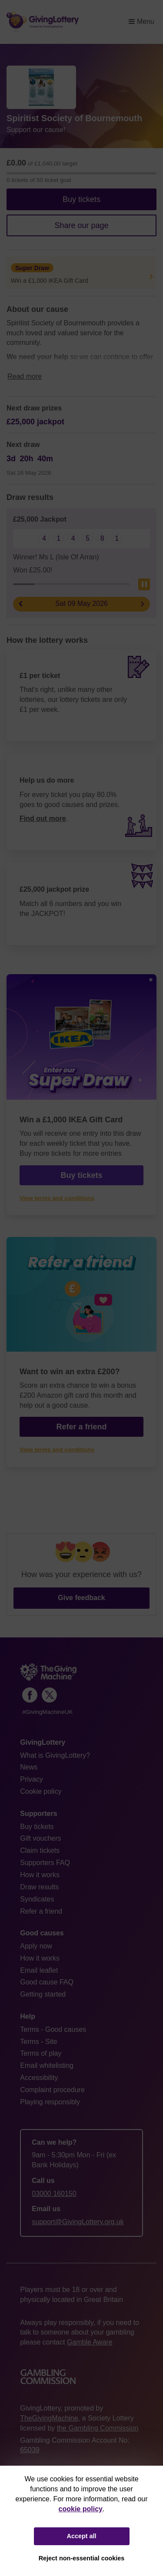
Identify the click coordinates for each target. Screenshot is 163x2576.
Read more (24, 376)
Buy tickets (81, 199)
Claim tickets (40, 1850)
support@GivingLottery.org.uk (78, 2221)
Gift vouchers (40, 1838)
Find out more (43, 818)
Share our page (81, 225)
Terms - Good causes (53, 2029)
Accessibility (39, 2077)
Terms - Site (38, 2041)
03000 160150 (54, 2193)
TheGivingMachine (49, 2418)
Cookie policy (40, 1791)
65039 (30, 2450)
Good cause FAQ (46, 1982)
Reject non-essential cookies (82, 2558)
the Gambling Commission (98, 2428)
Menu (141, 21)
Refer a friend (81, 1426)
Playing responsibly (50, 2102)
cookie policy (81, 2509)
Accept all (81, 2536)
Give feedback (81, 1597)
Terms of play (40, 2053)
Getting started (43, 1994)
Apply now (36, 1946)
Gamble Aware (90, 2342)
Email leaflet (39, 1970)
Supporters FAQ (45, 1862)
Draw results (39, 1887)
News (28, 1767)
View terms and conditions (57, 1198)
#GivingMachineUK (47, 1712)
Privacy (31, 1779)
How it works (40, 1874)
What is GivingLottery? (55, 1755)
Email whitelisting (46, 2065)
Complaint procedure (52, 2089)
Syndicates (37, 1899)
